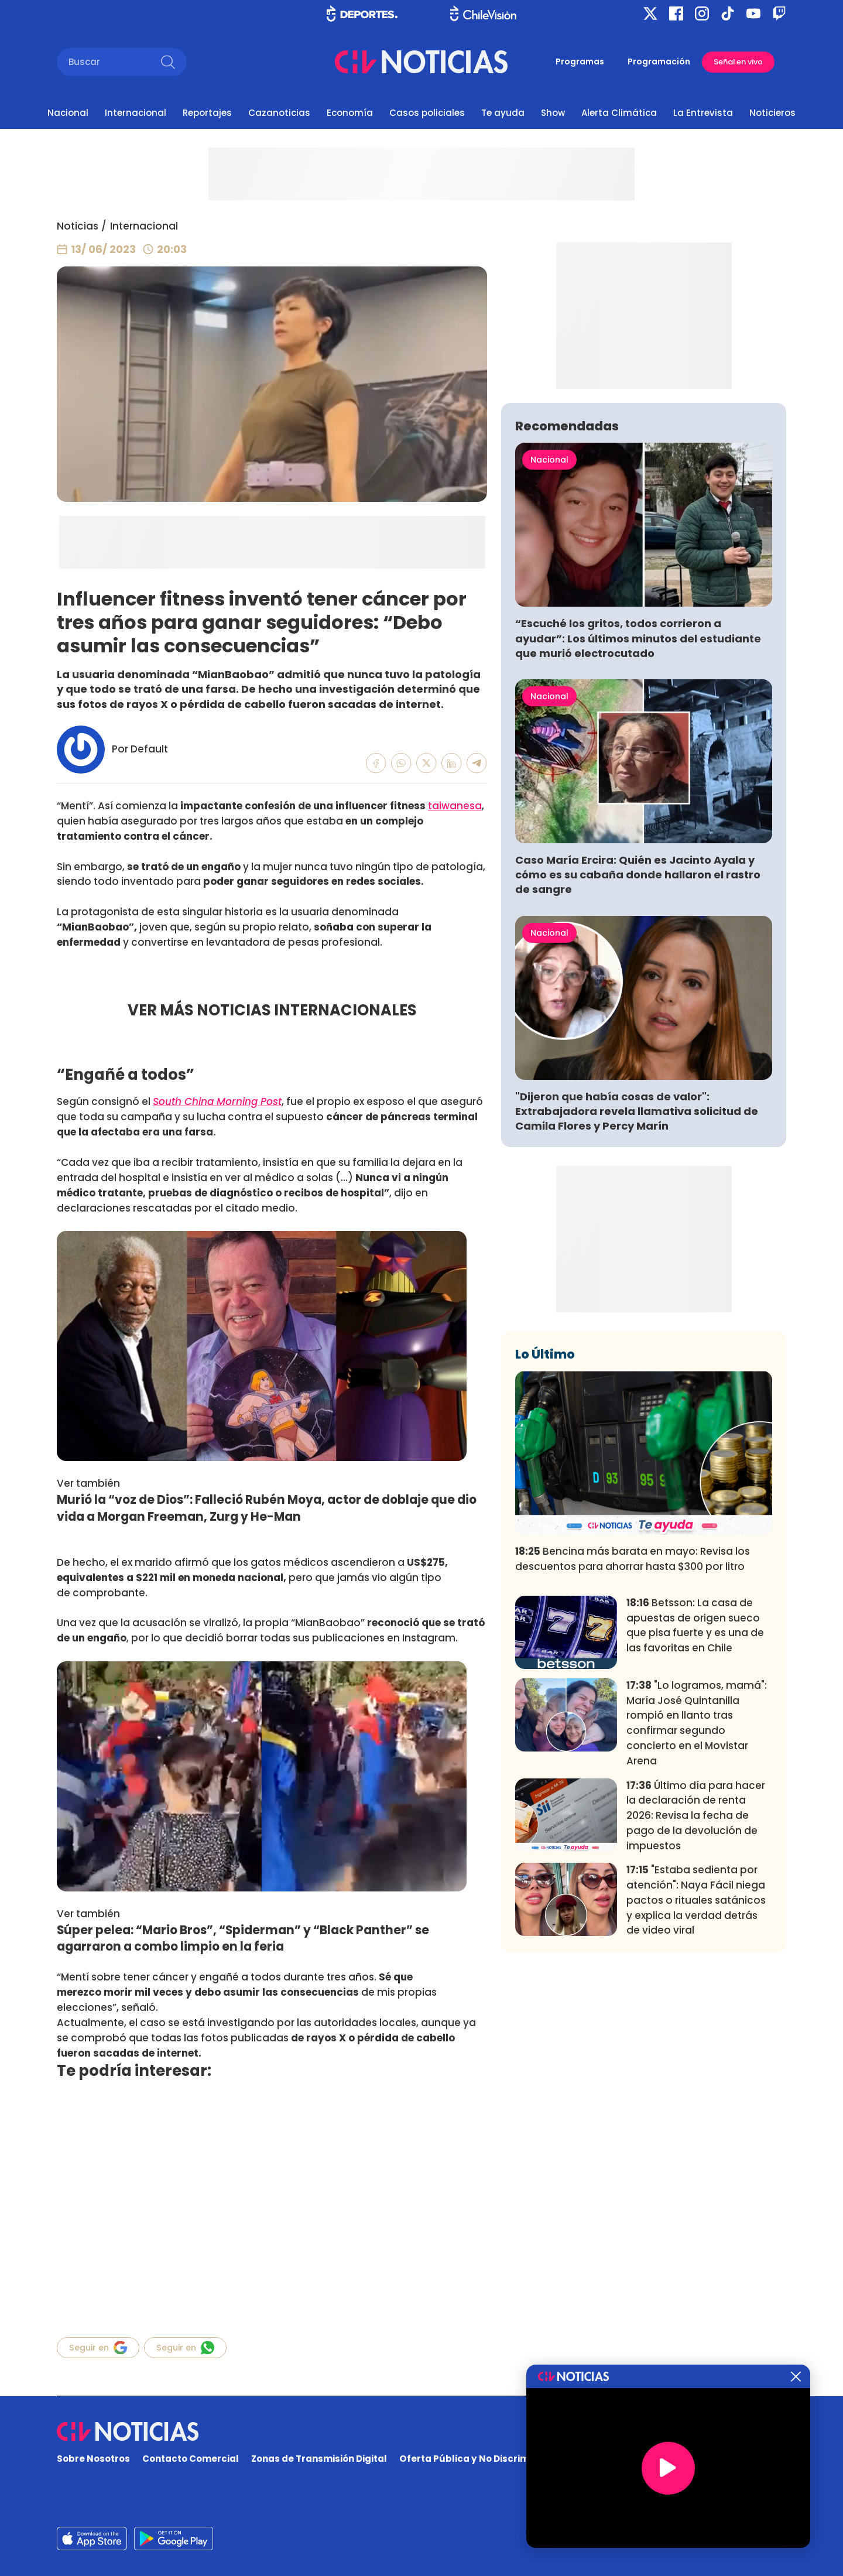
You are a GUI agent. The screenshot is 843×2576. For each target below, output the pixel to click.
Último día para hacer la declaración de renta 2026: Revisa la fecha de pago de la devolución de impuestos (695, 1988)
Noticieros (772, 113)
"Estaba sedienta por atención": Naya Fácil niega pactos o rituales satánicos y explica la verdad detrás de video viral (696, 2073)
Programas (580, 61)
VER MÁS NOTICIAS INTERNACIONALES (272, 1010)
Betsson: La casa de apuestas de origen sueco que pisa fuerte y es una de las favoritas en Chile (695, 1798)
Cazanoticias (279, 113)
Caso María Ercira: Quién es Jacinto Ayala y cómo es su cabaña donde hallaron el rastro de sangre (637, 1048)
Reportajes (207, 113)
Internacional (135, 113)
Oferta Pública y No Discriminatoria (483, 2458)
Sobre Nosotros (93, 2458)
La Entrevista (703, 113)
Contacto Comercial (190, 2458)
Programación (659, 61)
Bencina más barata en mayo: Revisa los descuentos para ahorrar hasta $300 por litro (632, 1732)
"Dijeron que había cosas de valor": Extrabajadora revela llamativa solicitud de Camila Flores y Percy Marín (636, 1284)
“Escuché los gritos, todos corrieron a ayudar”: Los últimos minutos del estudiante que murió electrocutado (638, 811)
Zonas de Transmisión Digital (319, 2458)
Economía (350, 113)
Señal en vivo (738, 61)
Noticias (77, 226)
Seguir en (98, 2347)
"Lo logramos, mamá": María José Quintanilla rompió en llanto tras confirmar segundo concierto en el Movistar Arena (696, 1896)
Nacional (67, 113)
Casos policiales (427, 113)
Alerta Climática (619, 113)
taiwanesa (455, 806)
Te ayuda (503, 113)
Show (553, 113)
